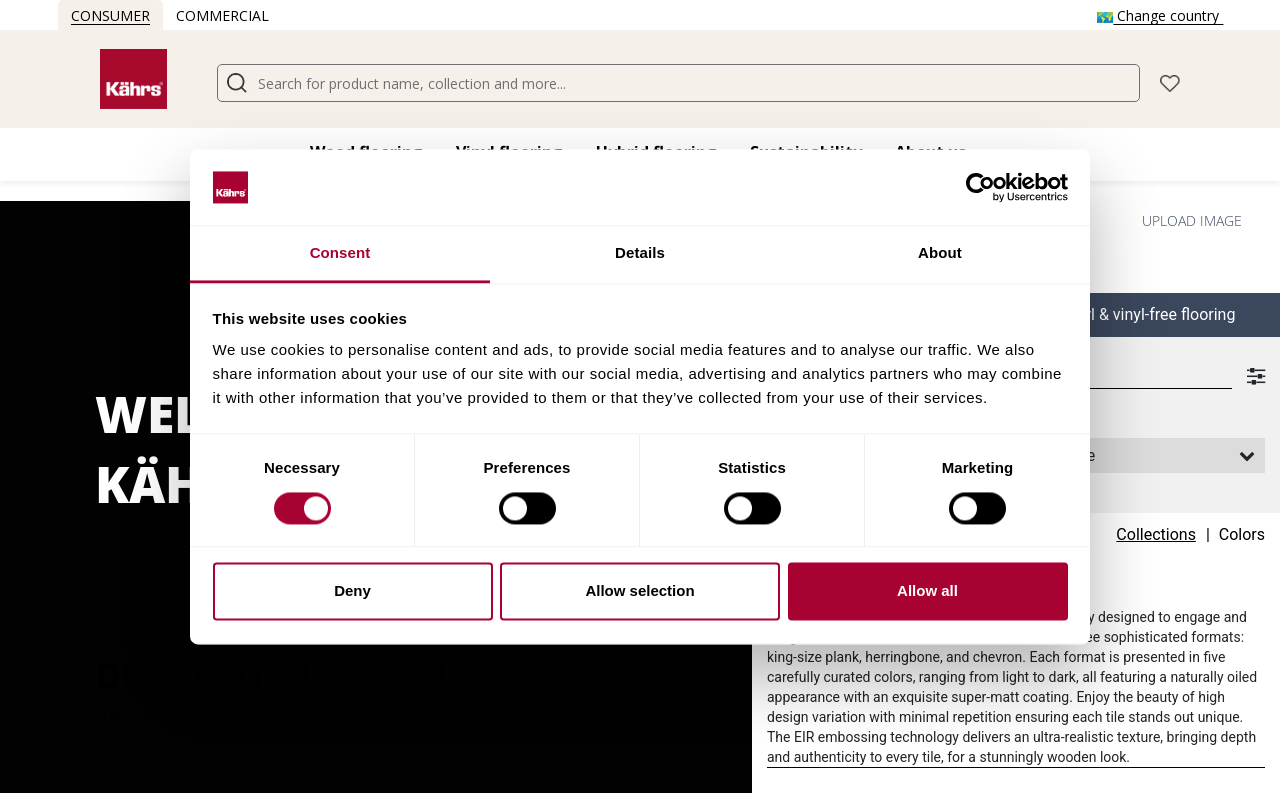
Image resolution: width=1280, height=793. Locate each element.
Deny (352, 591)
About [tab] (940, 253)
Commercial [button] (222, 15)
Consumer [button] (110, 15)
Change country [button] (1160, 15)
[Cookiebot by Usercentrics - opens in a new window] (980, 187)
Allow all (927, 591)
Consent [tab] (340, 253)
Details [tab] (640, 253)
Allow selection (639, 591)
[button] (1170, 81)
